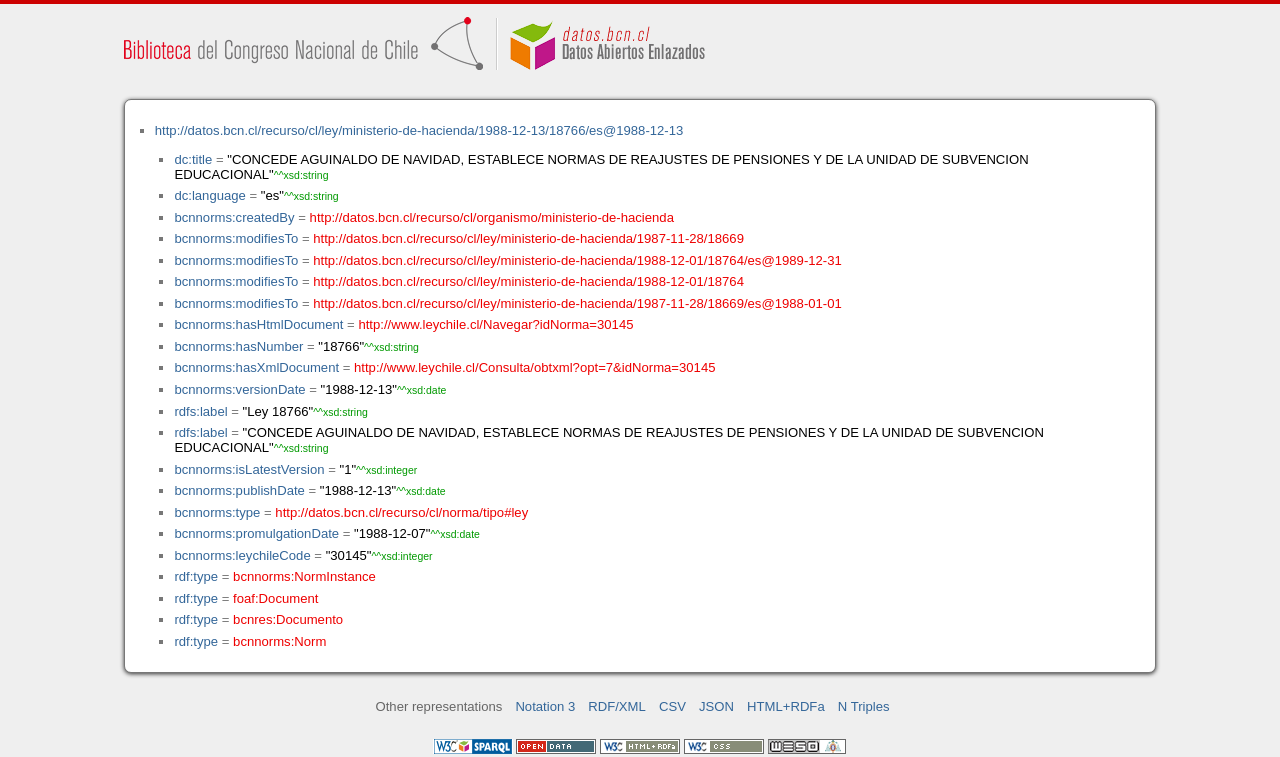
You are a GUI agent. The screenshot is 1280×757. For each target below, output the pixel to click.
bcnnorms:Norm (279, 641)
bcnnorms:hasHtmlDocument (258, 324)
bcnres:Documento (288, 619)
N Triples (864, 706)
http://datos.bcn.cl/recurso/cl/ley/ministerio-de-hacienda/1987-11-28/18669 (528, 238)
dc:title (193, 159)
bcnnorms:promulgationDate (256, 533)
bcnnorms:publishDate (239, 490)
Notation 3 (545, 706)
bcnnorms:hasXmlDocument (256, 367)
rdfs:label (200, 411)
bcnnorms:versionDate (239, 389)
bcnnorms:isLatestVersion (249, 469)
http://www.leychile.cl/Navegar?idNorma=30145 (495, 324)
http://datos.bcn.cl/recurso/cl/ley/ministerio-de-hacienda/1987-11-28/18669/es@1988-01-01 (577, 303)
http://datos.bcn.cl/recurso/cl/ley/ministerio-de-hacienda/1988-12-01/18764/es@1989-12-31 (577, 260)
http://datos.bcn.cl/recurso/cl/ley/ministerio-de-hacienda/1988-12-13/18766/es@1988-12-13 (419, 130)
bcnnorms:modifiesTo (236, 238)
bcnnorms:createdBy (234, 217)
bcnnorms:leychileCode (242, 555)
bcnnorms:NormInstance (304, 576)
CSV (672, 706)
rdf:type (196, 576)
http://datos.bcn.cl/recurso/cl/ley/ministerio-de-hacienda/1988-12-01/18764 (528, 281)
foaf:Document (275, 598)
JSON (716, 706)
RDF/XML (617, 706)
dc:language (209, 195)
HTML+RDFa (786, 706)
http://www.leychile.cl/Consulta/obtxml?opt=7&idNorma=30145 (534, 367)
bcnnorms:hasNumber (238, 346)
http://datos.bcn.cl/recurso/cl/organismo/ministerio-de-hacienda (492, 217)
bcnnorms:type (217, 512)
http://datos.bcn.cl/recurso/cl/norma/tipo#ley (401, 512)
